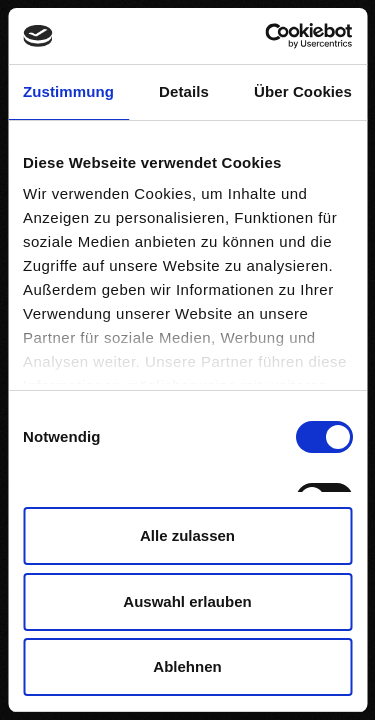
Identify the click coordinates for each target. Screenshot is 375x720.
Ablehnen (187, 666)
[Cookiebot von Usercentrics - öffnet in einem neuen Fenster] (267, 36)
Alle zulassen (187, 535)
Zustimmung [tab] (68, 91)
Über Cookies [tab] (303, 91)
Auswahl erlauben (187, 601)
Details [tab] (184, 91)
